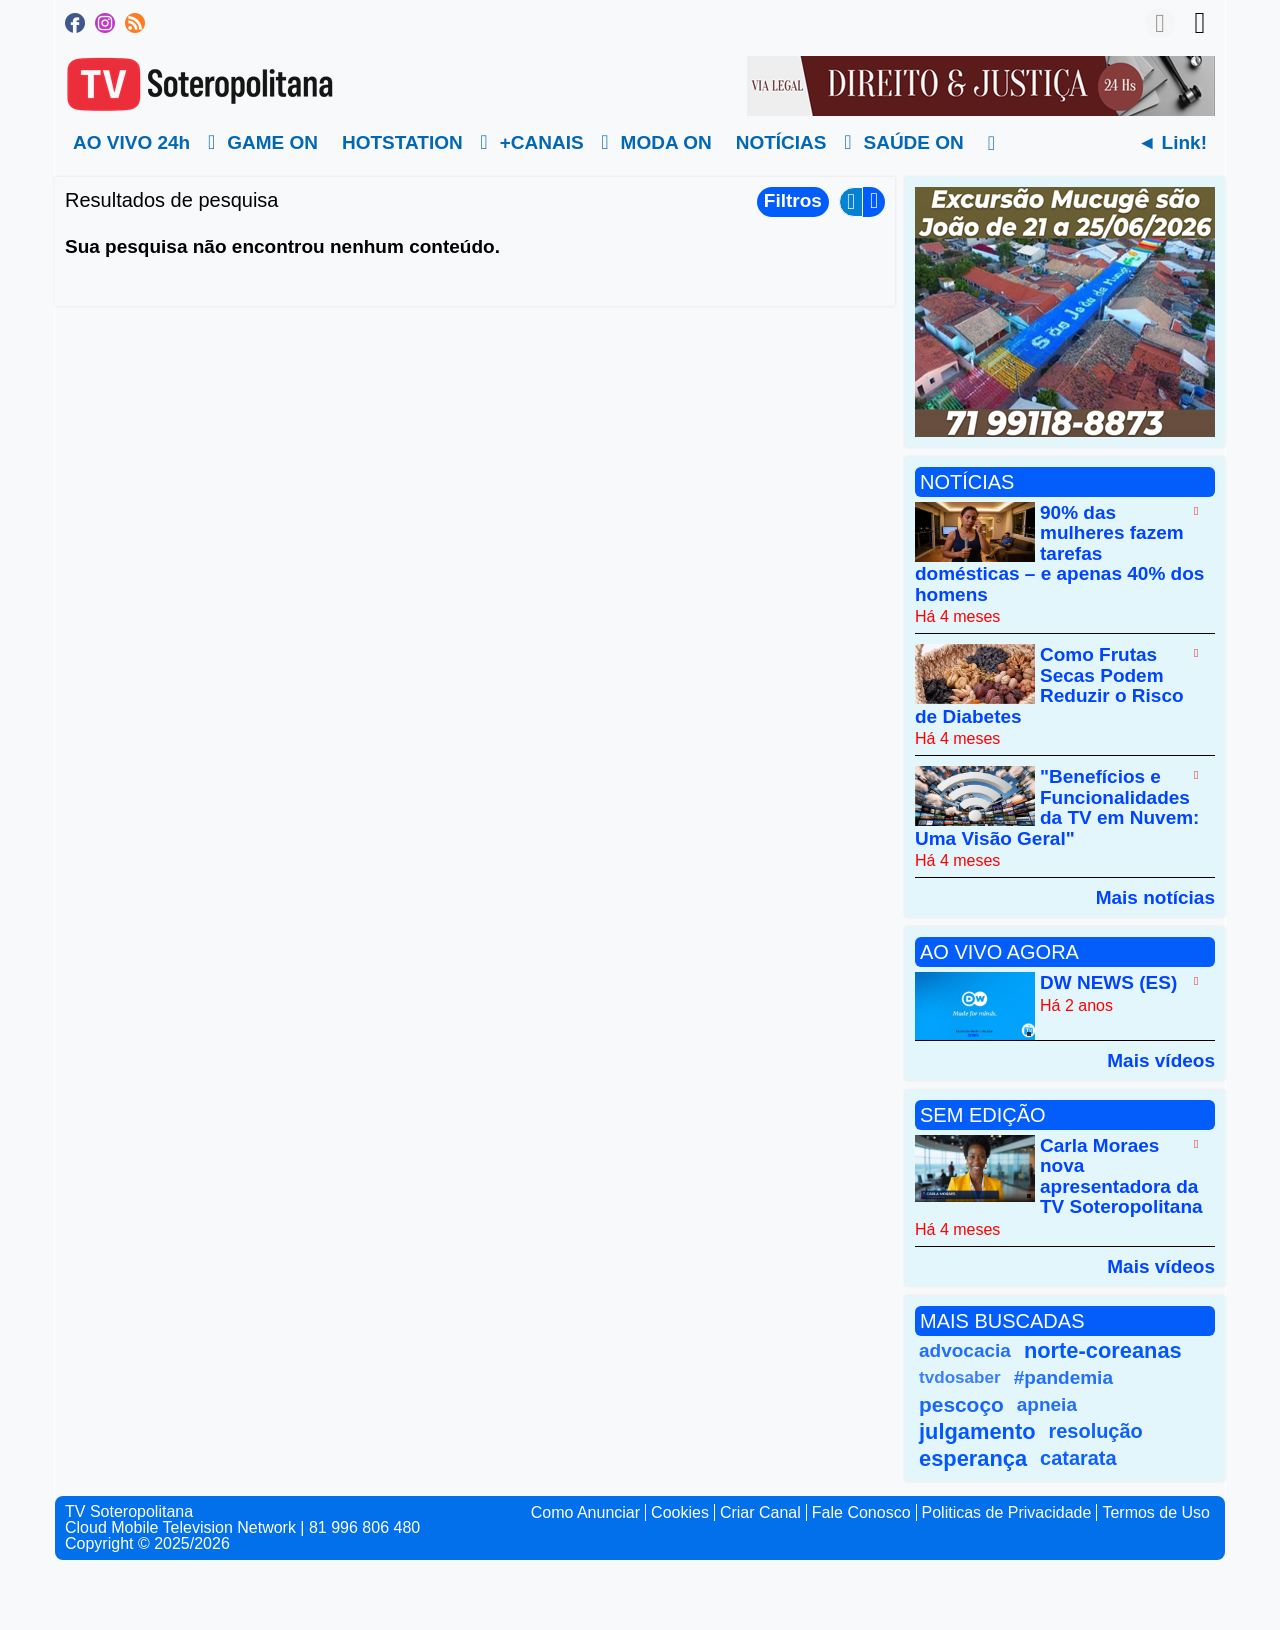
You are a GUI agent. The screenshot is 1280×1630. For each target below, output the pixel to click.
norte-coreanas (1103, 1350)
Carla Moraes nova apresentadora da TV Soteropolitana (1121, 1176)
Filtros (793, 200)
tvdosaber (960, 1377)
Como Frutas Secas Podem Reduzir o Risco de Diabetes (1049, 686)
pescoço (961, 1404)
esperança (973, 1458)
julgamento (977, 1431)
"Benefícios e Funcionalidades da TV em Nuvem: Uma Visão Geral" (1057, 808)
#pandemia (1063, 1377)
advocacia (965, 1350)
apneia (1047, 1404)
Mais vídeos (1161, 1060)
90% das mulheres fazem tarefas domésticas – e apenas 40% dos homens (1059, 553)
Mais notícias (1155, 897)
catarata (1078, 1458)
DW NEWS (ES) (1108, 983)
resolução (1096, 1431)
